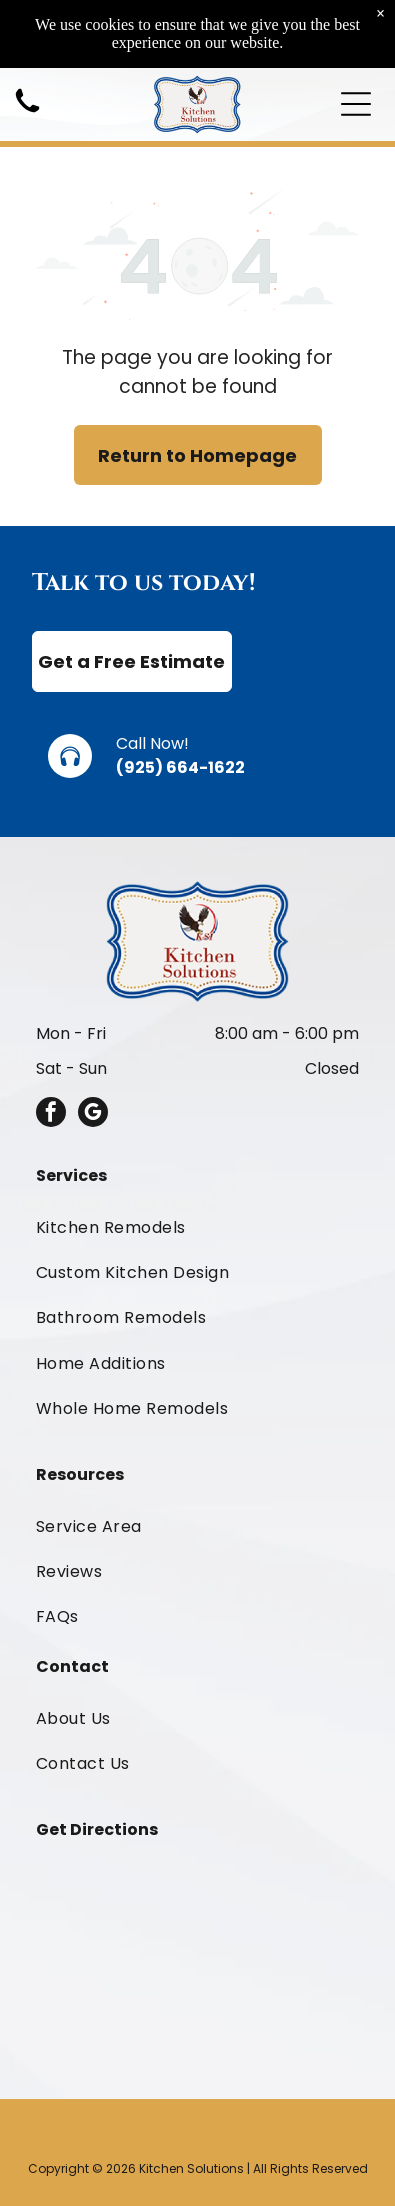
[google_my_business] (93, 1114)
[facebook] (51, 1114)
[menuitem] (197, 1226)
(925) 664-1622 (180, 767)
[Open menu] (356, 104)
